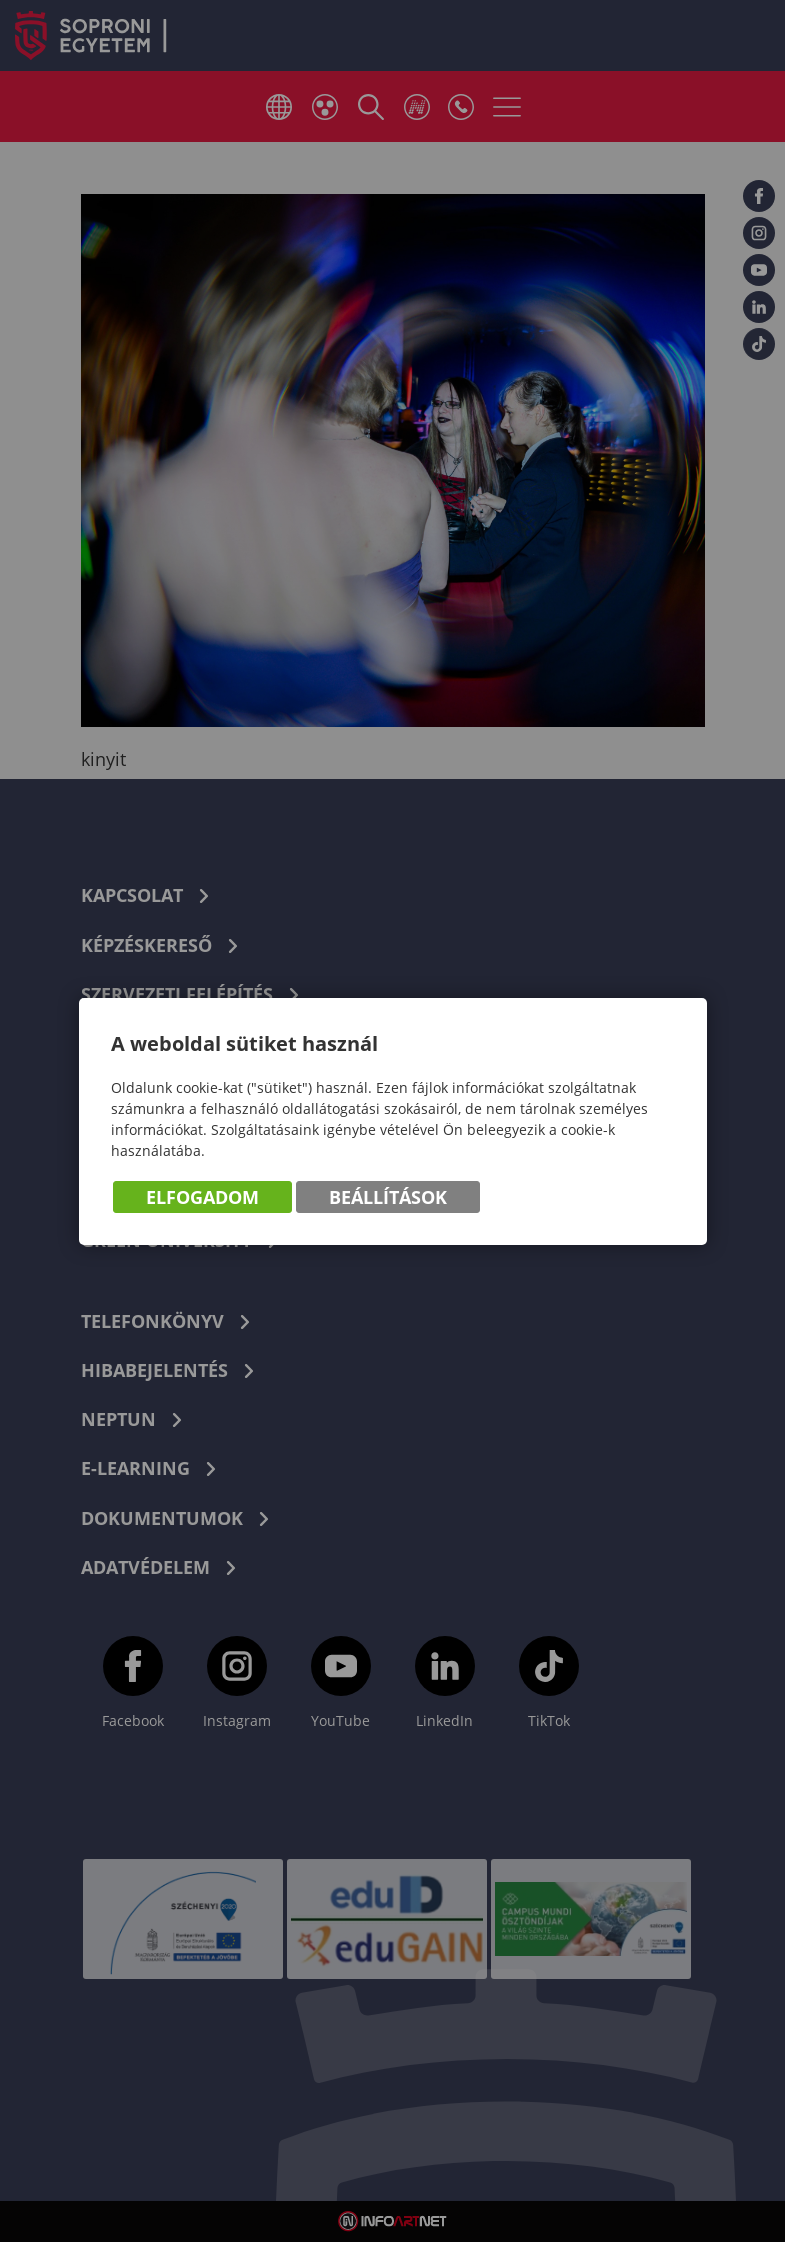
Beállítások (388, 1197)
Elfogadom (202, 1197)
